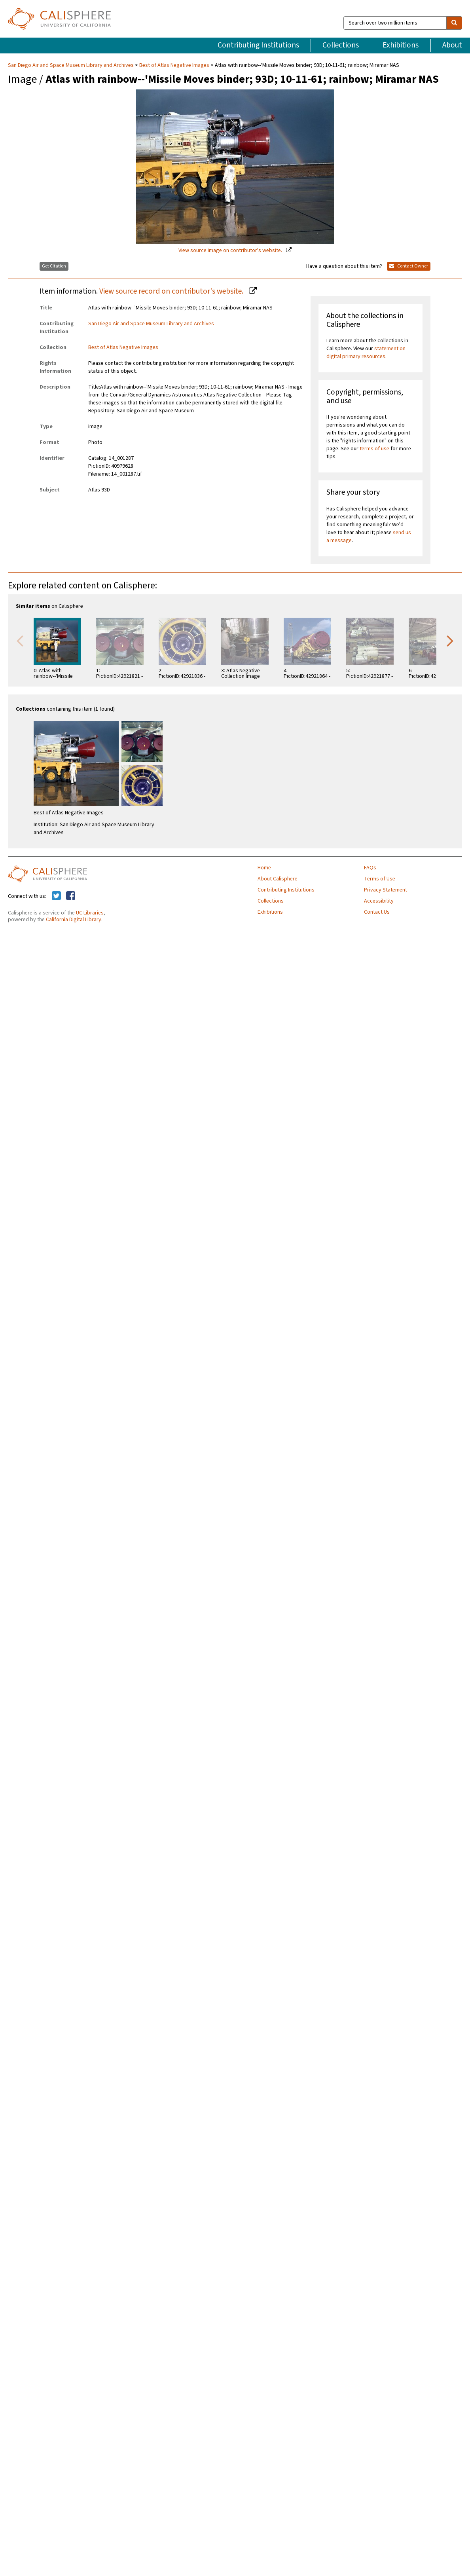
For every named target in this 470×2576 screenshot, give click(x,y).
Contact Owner (408, 266)
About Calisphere (278, 879)
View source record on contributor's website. (172, 291)
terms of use (374, 449)
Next (450, 640)
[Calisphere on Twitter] (56, 896)
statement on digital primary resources (366, 352)
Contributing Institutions (258, 45)
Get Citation (54, 266)
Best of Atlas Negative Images (174, 65)
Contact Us (377, 912)
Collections (340, 45)
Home (264, 868)
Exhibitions (401, 45)
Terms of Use (379, 879)
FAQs (370, 868)
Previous (20, 640)
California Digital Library (73, 920)
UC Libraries (90, 913)
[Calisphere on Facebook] (70, 896)
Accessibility (379, 901)
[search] (454, 23)
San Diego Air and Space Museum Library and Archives (71, 65)
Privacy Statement (385, 890)
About (452, 45)
